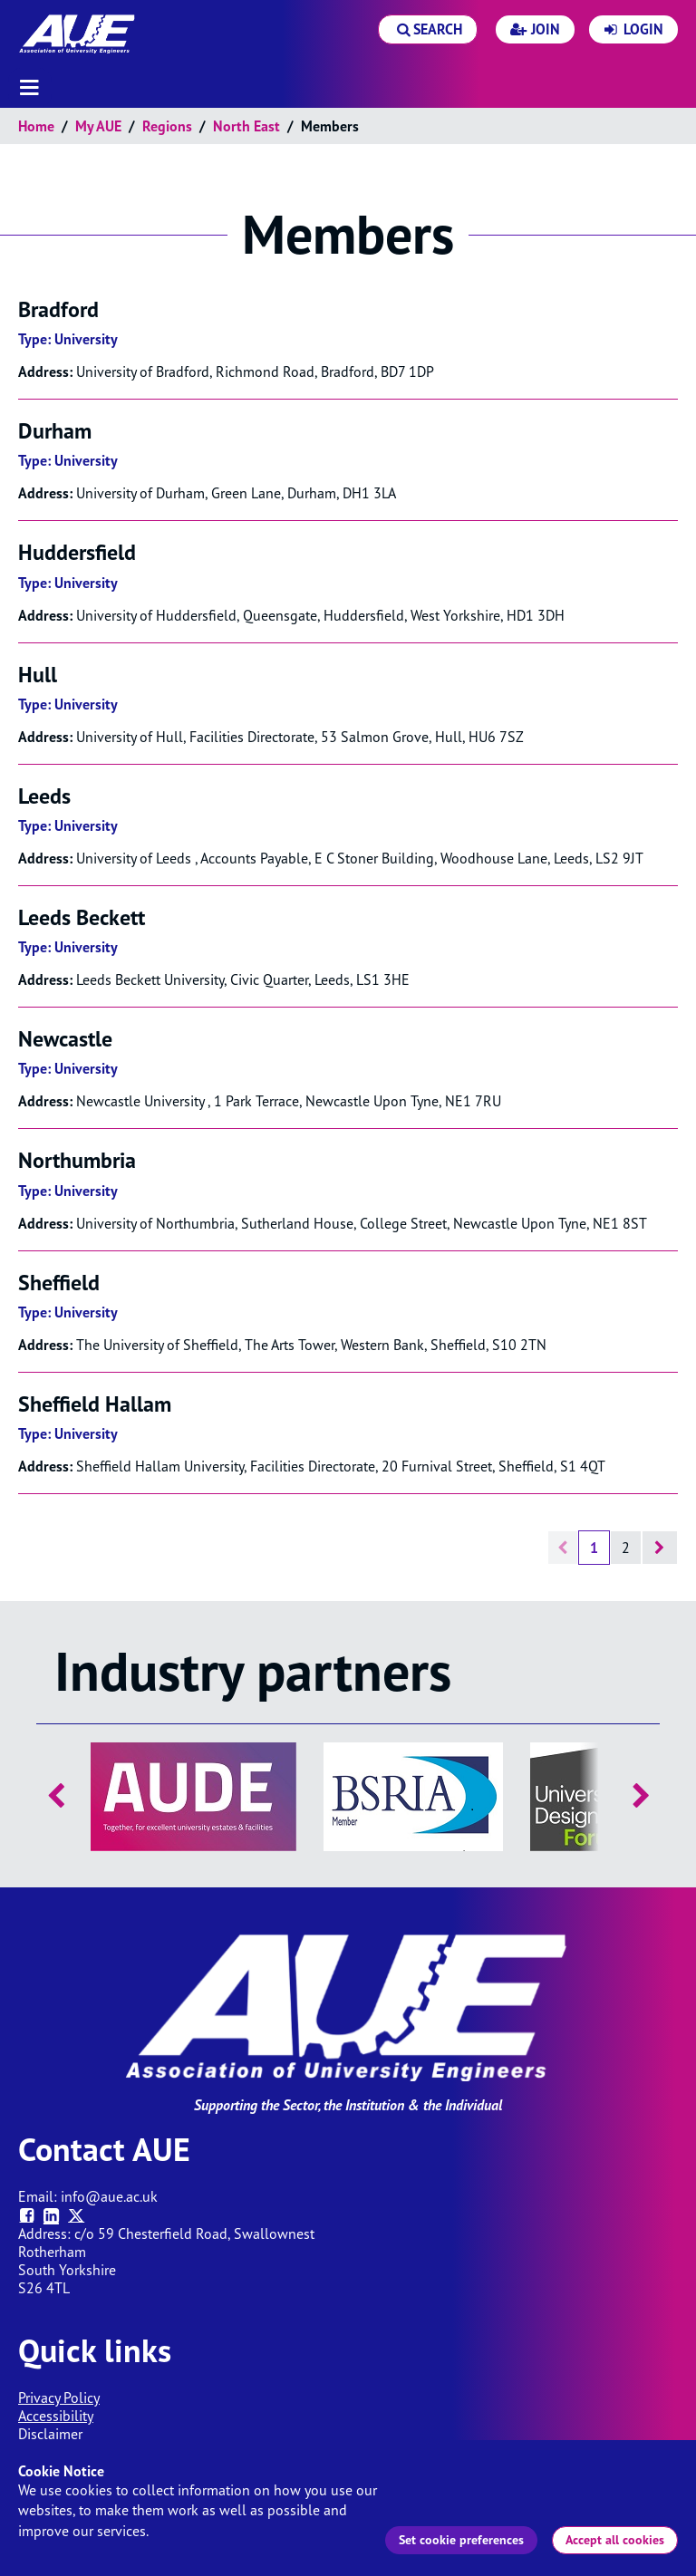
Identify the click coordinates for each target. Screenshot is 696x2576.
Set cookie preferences (461, 2540)
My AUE (98, 126)
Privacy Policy (59, 2397)
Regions (167, 126)
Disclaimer (50, 2434)
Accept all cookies (615, 2540)
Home (36, 126)
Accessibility (55, 2416)
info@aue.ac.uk (109, 2196)
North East (246, 126)
